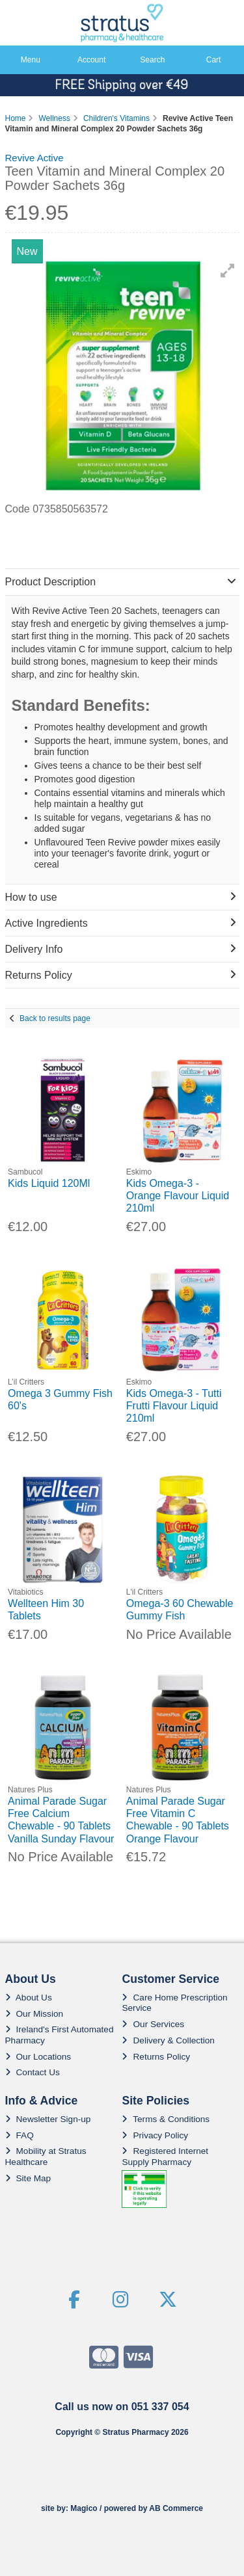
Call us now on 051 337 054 (122, 2406)
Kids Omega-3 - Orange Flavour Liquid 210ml (177, 1196)
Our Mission (34, 2014)
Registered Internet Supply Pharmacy (165, 2156)
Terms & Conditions (166, 2119)
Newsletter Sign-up (48, 2119)
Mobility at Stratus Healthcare (46, 2156)
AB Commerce (176, 2508)
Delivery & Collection (168, 2040)
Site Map (28, 2178)
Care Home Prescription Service (174, 2003)
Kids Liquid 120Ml (49, 1183)
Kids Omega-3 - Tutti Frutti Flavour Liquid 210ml (174, 1406)
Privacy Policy (155, 2135)
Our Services (153, 2024)
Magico (83, 2508)
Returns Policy (156, 2057)
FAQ (19, 2135)
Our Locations (38, 2057)
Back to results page (55, 1018)
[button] (227, 270)
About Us (28, 1997)
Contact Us (32, 2072)
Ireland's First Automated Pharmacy (59, 2035)
